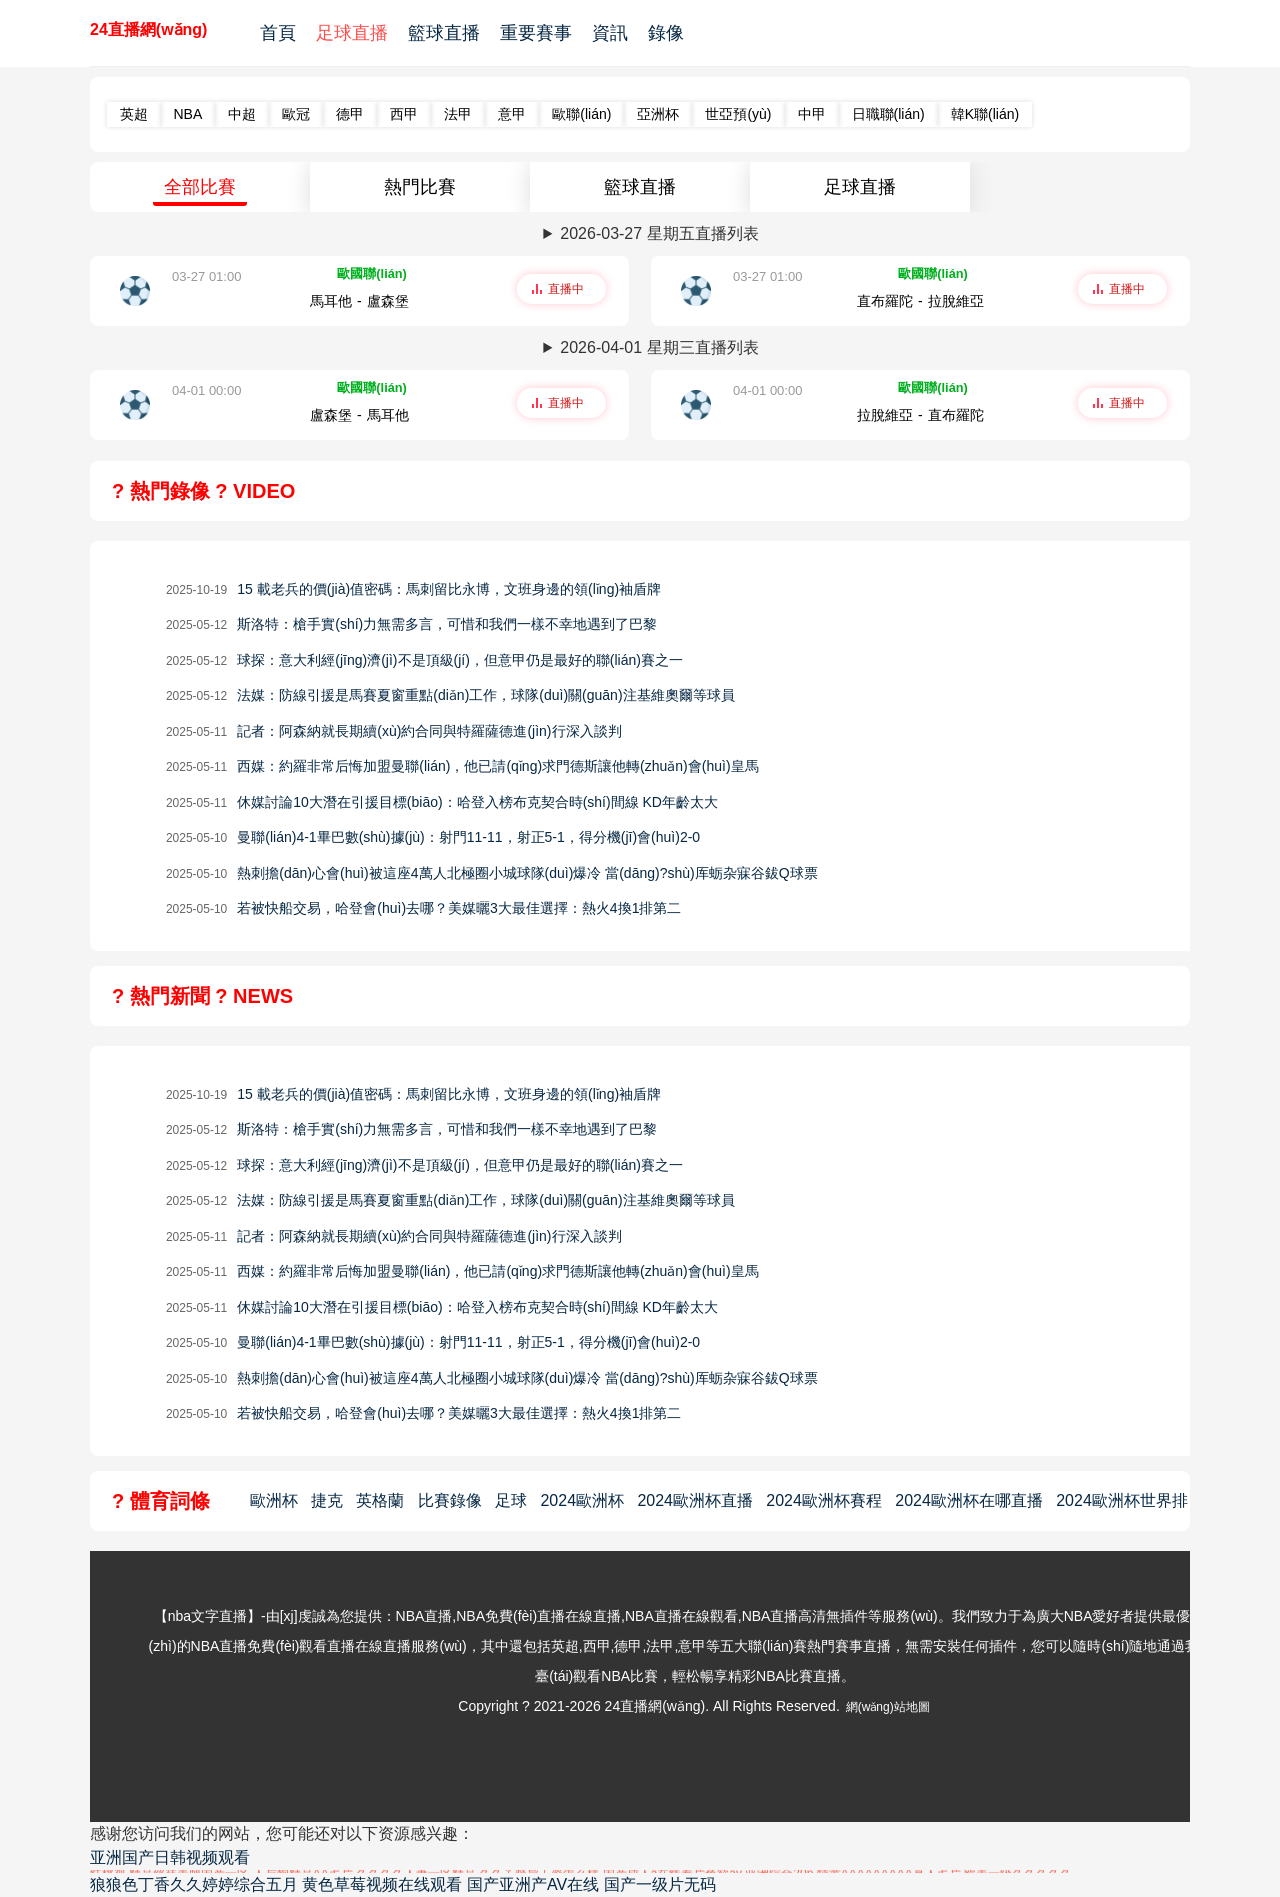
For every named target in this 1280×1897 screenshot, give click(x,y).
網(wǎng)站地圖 (888, 1707)
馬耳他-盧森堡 (359, 301)
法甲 (458, 114)
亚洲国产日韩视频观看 (170, 1857)
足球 (511, 1500)
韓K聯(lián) (985, 114)
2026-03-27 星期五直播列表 (659, 233)
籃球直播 (444, 33)
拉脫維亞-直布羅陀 (920, 415)
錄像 (666, 33)
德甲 (350, 114)
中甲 (812, 114)
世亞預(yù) (738, 114)
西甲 (404, 114)
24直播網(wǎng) (148, 29)
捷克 (327, 1500)
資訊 (610, 33)
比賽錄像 (450, 1500)
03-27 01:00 (206, 276)
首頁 (278, 33)
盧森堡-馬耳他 (359, 415)
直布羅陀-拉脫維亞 (920, 301)
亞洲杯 (658, 114)
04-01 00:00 (206, 390)
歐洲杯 (274, 1500)
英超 (134, 114)
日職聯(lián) (888, 114)
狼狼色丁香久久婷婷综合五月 (194, 1884)
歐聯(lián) (581, 114)
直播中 (566, 289)
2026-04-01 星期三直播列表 (659, 347)
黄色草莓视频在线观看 (382, 1884)
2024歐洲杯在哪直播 (969, 1500)
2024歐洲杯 (582, 1500)
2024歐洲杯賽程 (824, 1500)
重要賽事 (536, 33)
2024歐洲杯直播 (695, 1500)
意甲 (512, 114)
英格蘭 (380, 1500)
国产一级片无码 (660, 1884)
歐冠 (296, 114)
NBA (188, 114)
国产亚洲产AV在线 (533, 1884)
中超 (242, 114)
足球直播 (352, 33)
